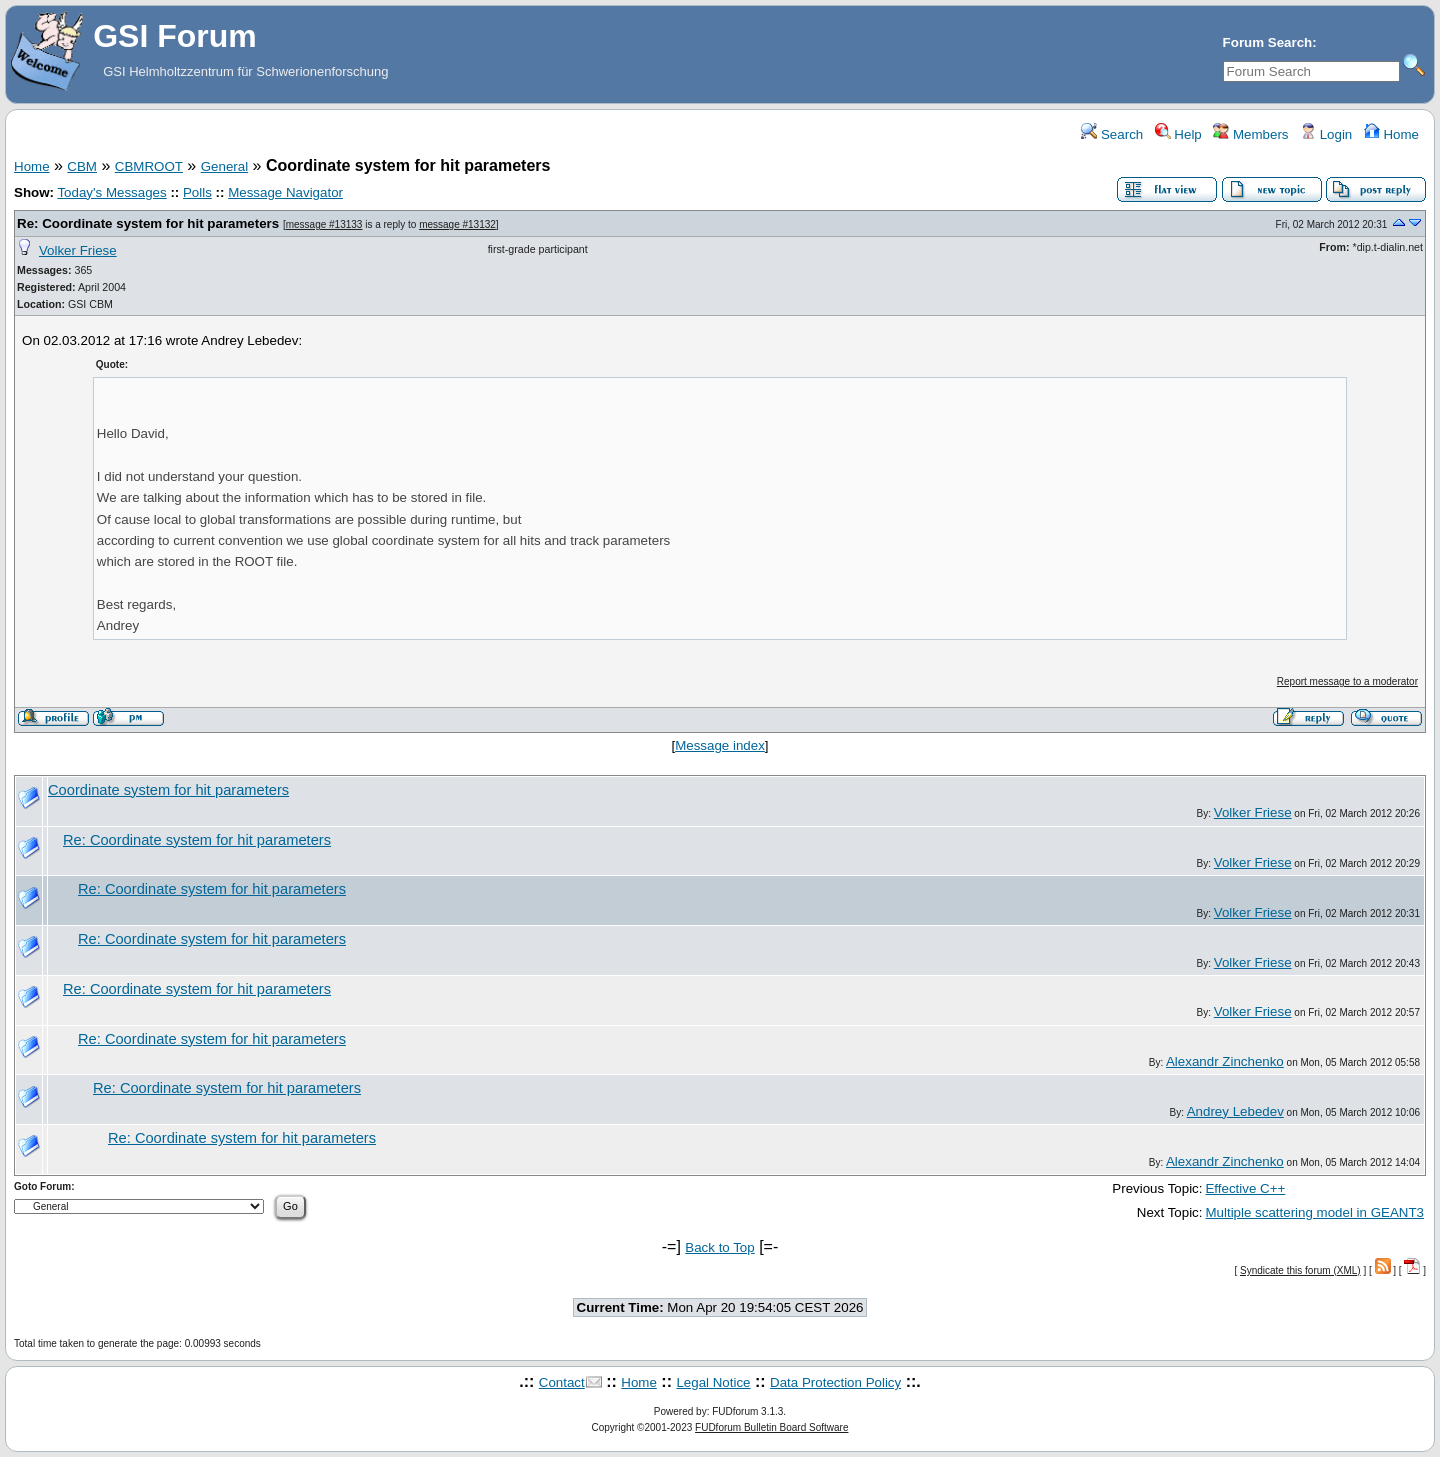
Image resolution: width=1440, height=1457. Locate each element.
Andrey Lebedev (1235, 1111)
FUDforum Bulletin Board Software (771, 1427)
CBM (82, 166)
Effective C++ (1245, 1188)
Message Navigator (285, 192)
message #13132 (457, 224)
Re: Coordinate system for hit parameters (148, 223)
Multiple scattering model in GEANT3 (1314, 1212)
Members (1250, 134)
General (224, 166)
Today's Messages (111, 192)
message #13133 (324, 224)
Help (1178, 134)
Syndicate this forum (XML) (1300, 1270)
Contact (562, 1382)
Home (1391, 134)
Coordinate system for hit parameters (168, 790)
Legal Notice (713, 1382)
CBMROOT (149, 166)
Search (1112, 134)
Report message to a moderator (1347, 681)
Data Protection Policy (835, 1382)
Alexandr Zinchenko (1225, 1061)
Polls (197, 192)
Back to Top (719, 1247)
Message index (720, 745)
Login (1326, 134)
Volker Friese (78, 250)
